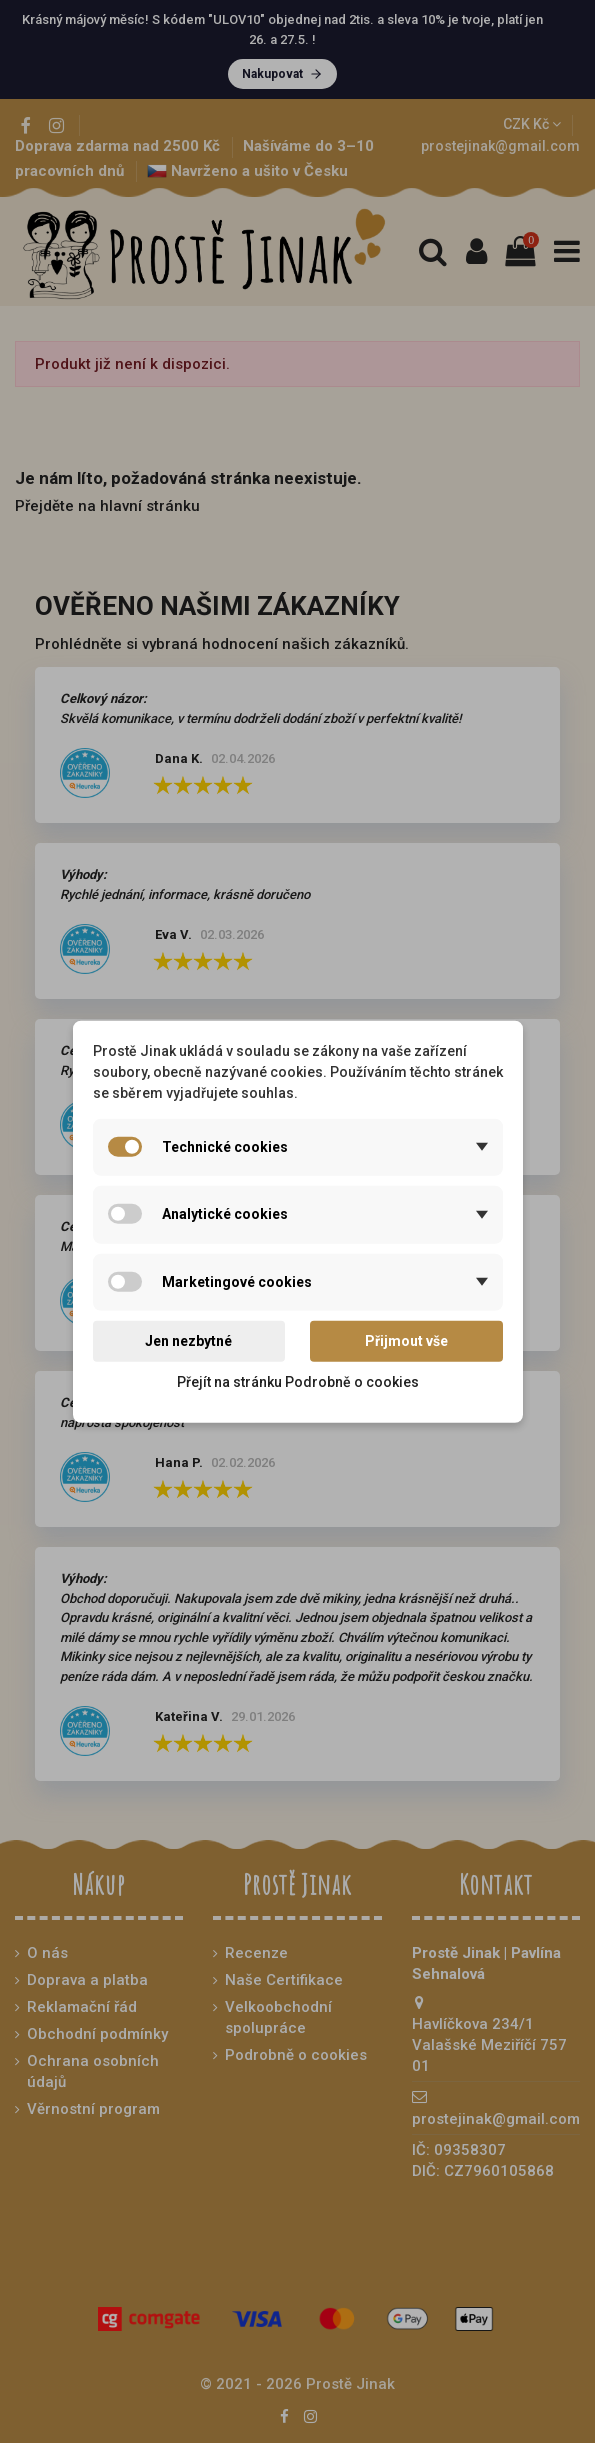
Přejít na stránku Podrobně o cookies (298, 1382)
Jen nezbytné (188, 1341)
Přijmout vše (406, 1341)
